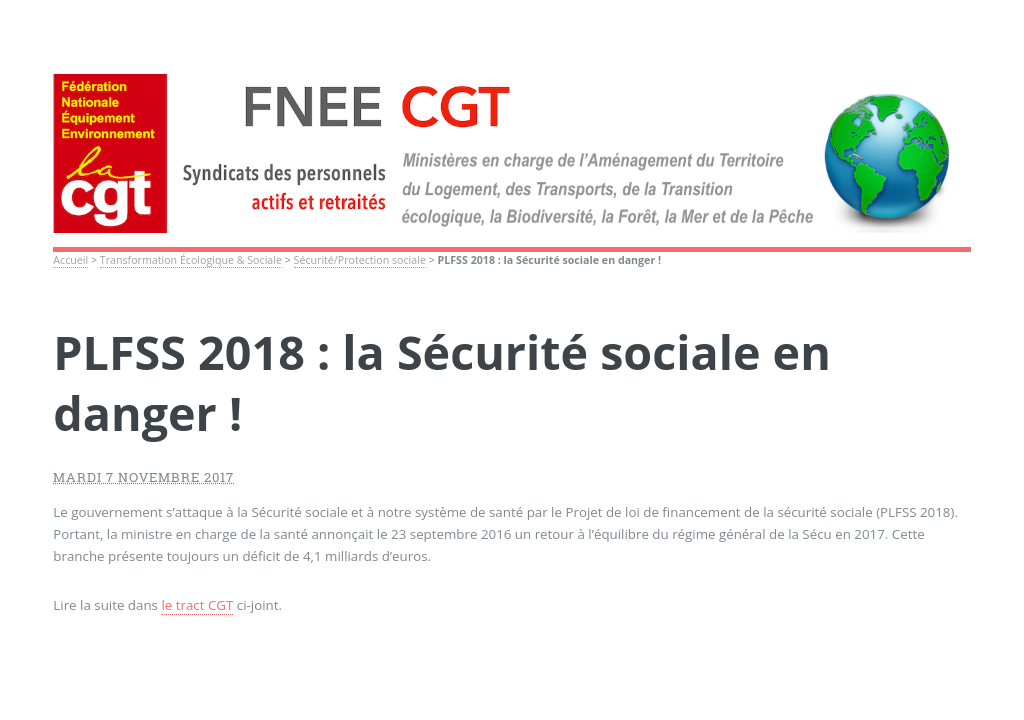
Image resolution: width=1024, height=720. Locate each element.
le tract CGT (197, 605)
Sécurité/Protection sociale (360, 260)
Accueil (70, 260)
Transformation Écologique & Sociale (191, 260)
